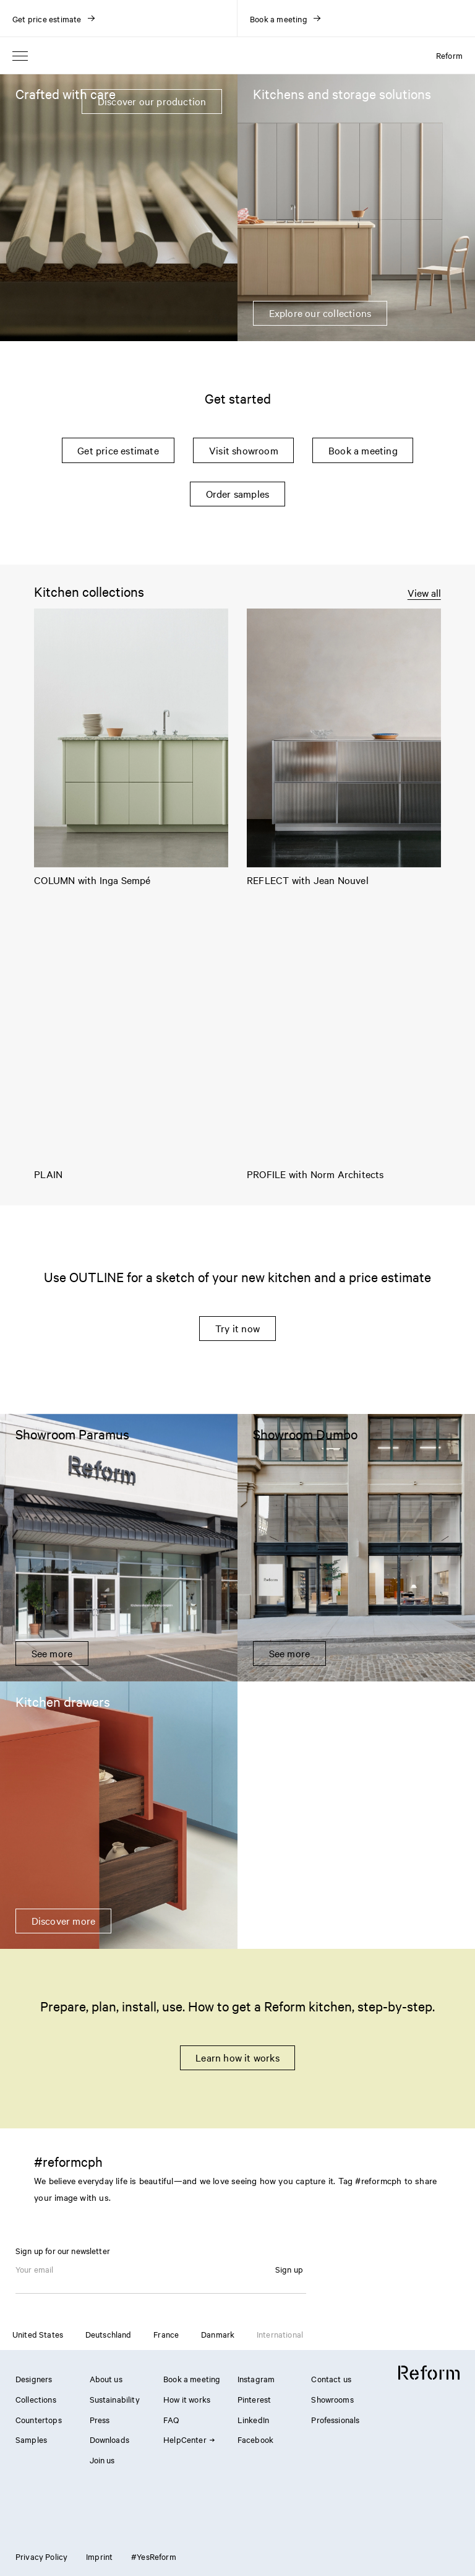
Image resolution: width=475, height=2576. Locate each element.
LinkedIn (253, 2419)
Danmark (217, 2334)
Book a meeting (363, 450)
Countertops (38, 2419)
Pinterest (254, 2399)
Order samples (238, 493)
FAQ (171, 2419)
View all (424, 592)
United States (37, 2334)
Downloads (109, 2439)
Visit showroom (243, 450)
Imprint (99, 2556)
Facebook (255, 2439)
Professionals (335, 2419)
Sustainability (115, 2399)
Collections (35, 2399)
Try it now (237, 1328)
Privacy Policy (41, 2556)
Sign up (289, 2269)
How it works (186, 2399)
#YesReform (153, 2556)
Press (100, 2419)
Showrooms (332, 2399)
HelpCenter (188, 2439)
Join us (102, 2459)
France (166, 2334)
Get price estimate (118, 450)
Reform (449, 55)
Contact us (331, 2378)
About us (106, 2378)
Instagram (256, 2378)
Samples (31, 2439)
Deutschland (108, 2334)
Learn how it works (237, 2057)
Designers (33, 2378)
